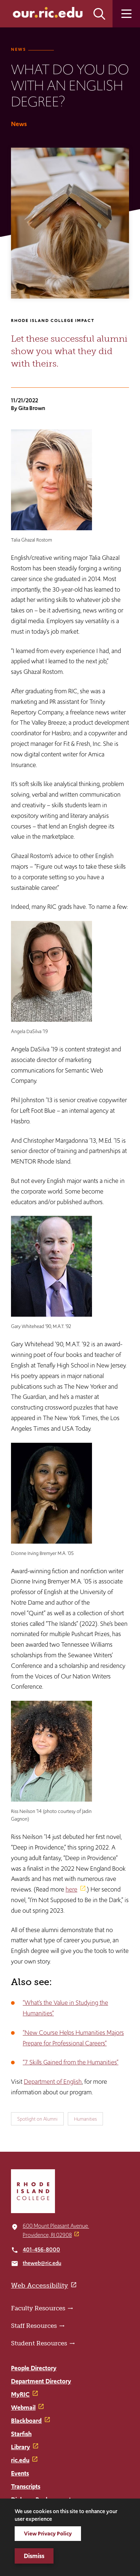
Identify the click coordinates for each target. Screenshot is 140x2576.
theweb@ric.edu (42, 2263)
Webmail (23, 2407)
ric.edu (20, 2460)
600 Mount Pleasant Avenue (56, 2226)
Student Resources (39, 2343)
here (71, 1889)
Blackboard (26, 2420)
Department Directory (41, 2381)
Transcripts (25, 2486)
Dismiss (34, 2556)
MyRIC (20, 2394)
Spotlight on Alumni (37, 2119)
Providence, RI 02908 (47, 2235)
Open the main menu (126, 13)
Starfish (21, 2433)
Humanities (85, 2119)
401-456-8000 (41, 2249)
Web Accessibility (39, 2285)
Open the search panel (99, 13)
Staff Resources (34, 2325)
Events (20, 2473)
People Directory (33, 2368)
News (18, 49)
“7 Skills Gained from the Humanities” (70, 2062)
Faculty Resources (38, 2308)
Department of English (53, 2081)
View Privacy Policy (48, 2533)
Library (20, 2447)
